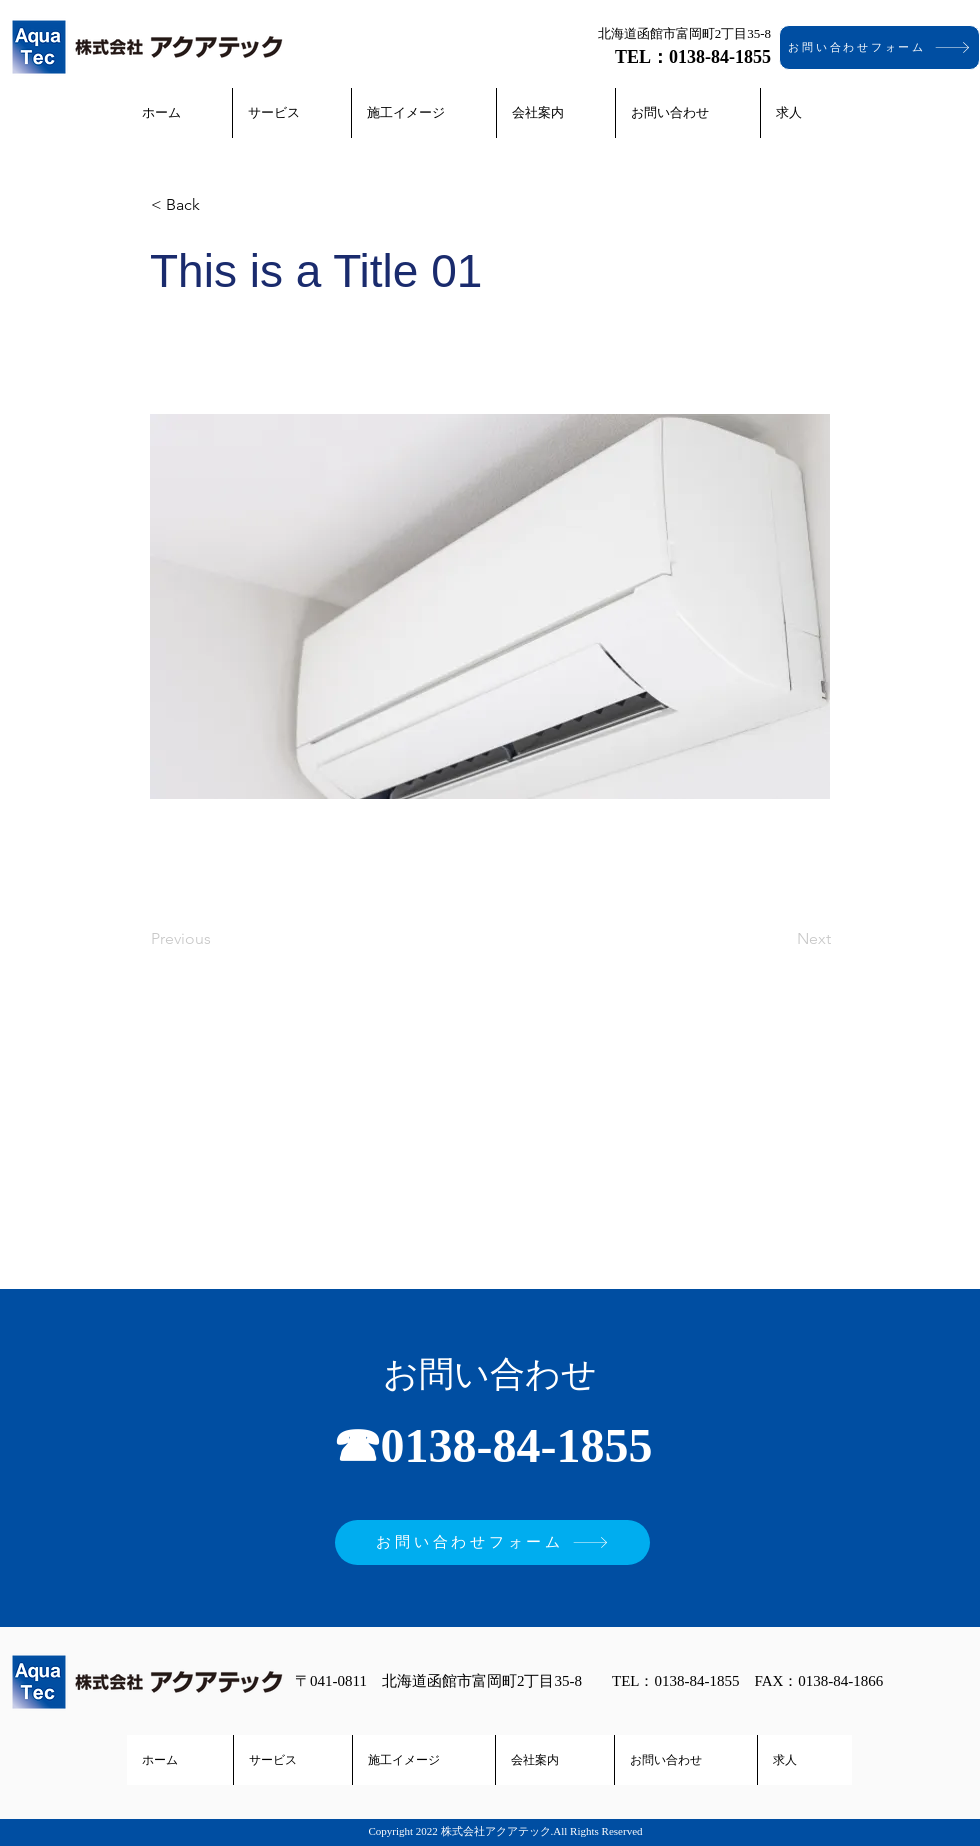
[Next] (781, 939)
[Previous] (217, 939)
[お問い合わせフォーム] (879, 47)
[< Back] (217, 205)
